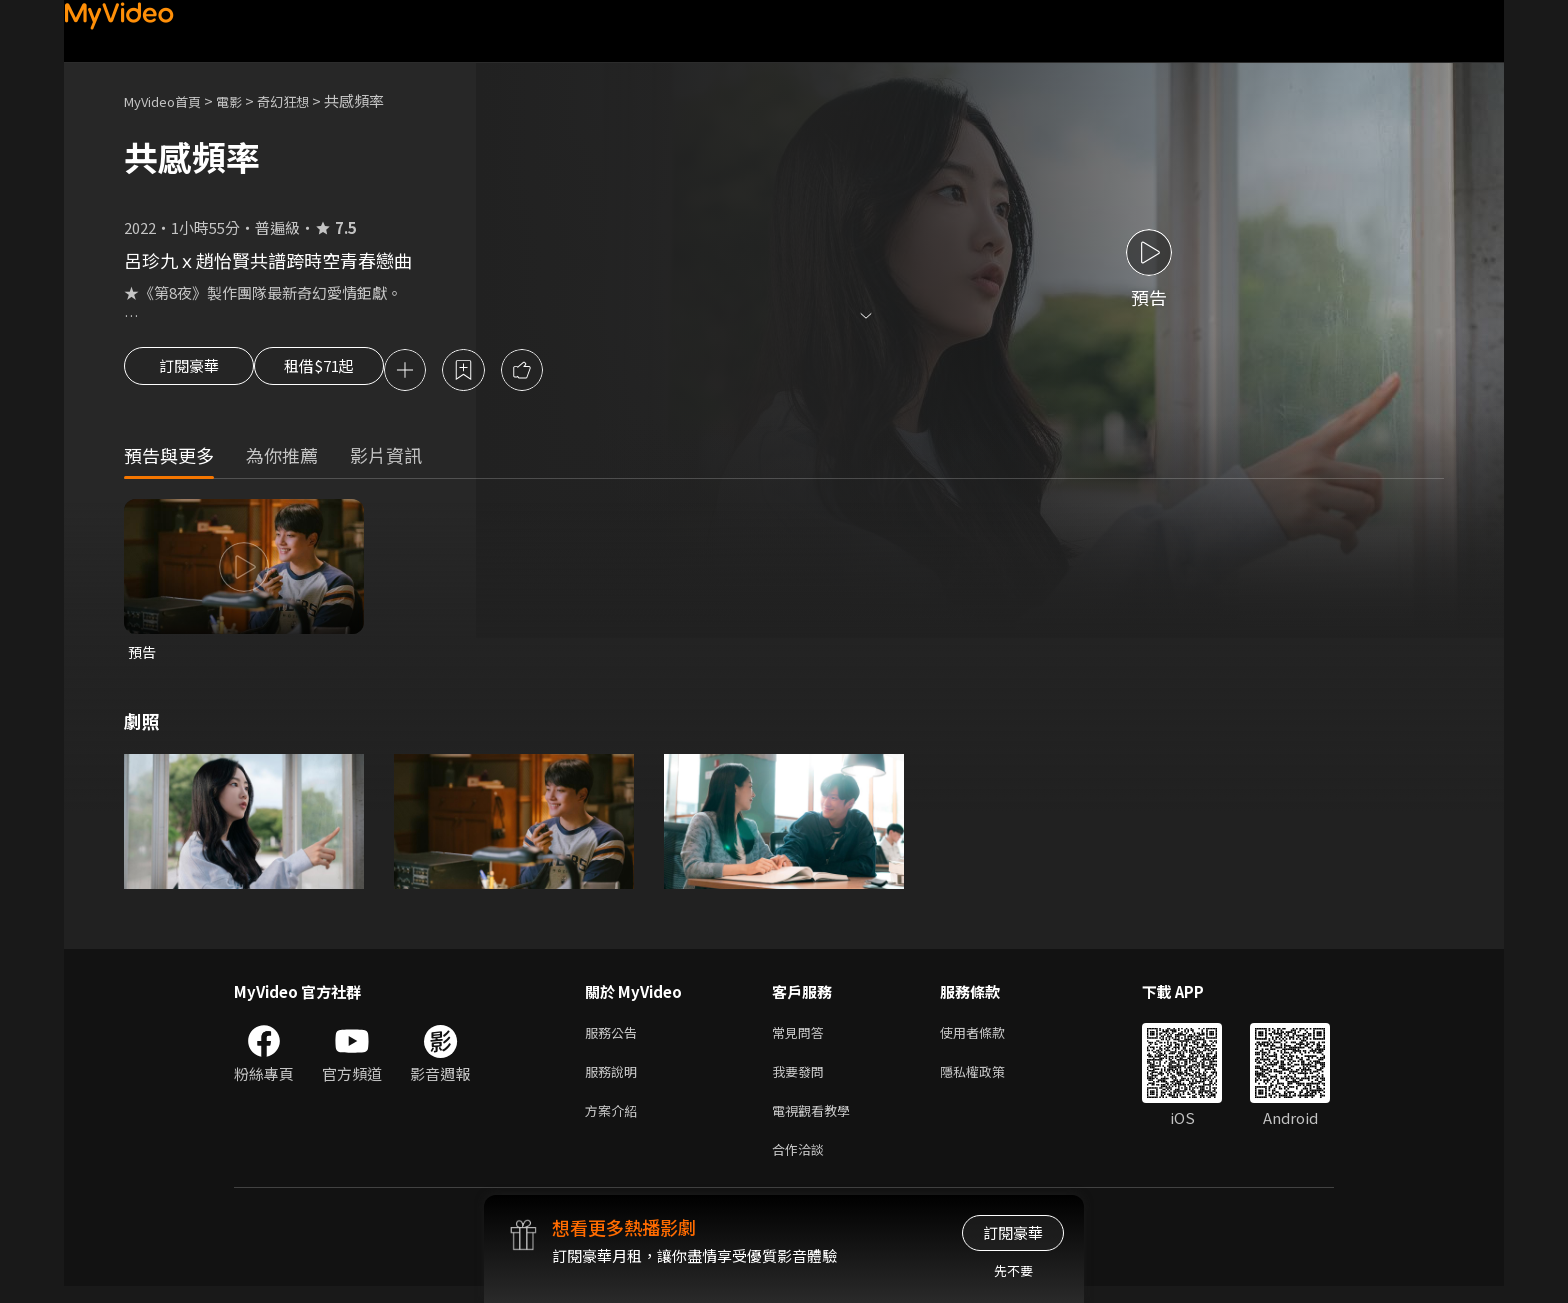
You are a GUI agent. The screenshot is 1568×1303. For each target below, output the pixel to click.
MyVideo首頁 (169, 100)
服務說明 (615, 1080)
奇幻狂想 (305, 100)
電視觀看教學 (817, 1122)
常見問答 (802, 1038)
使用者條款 (989, 1038)
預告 (143, 655)
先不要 (1013, 1270)
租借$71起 (337, 372)
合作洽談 (802, 1164)
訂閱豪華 (189, 372)
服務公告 (615, 1038)
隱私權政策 (989, 1080)
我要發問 (802, 1080)
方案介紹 (615, 1122)
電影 (245, 100)
